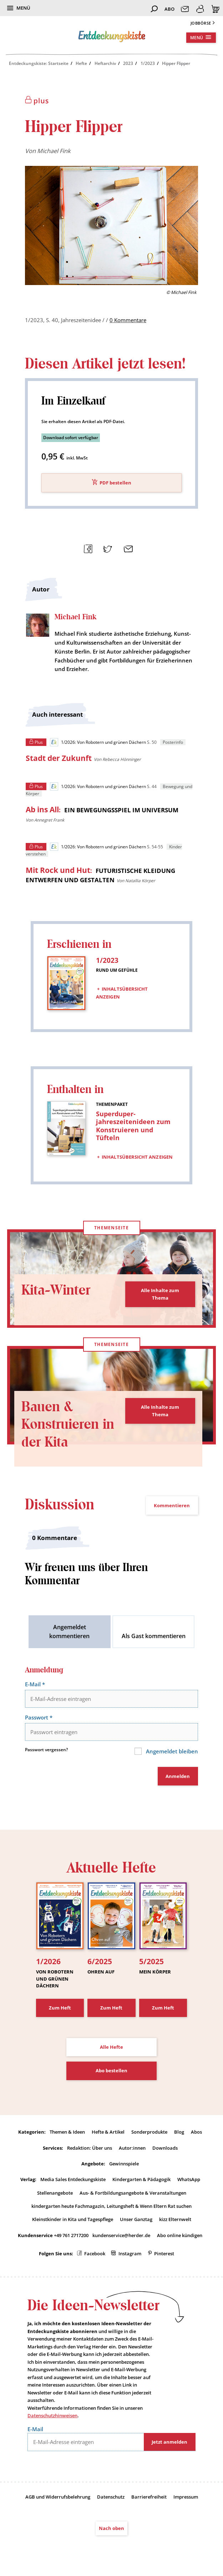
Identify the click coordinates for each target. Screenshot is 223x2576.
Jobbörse (201, 23)
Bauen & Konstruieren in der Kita (70, 1425)
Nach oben (111, 2530)
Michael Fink (54, 151)
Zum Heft (60, 2009)
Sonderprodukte (149, 2133)
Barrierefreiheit (149, 2499)
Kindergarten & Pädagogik (141, 2181)
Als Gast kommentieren (154, 1637)
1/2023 (148, 63)
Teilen (87, 548)
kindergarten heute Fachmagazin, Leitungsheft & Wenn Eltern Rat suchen (111, 2208)
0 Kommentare (128, 320)
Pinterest (164, 2255)
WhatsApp (188, 2181)
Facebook (94, 2255)
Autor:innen (132, 2149)
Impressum (185, 2499)
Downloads (165, 2149)
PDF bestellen (115, 483)
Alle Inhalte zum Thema (160, 1295)
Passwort (40, 1718)
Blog (179, 2133)
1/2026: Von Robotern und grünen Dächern (98, 743)
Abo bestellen (111, 2072)
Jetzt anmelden (169, 2444)
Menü (23, 8)
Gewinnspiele (124, 2165)
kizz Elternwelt (175, 2221)
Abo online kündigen (179, 2237)
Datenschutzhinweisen (52, 2418)
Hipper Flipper (176, 63)
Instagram (129, 2255)
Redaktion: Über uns (89, 2149)
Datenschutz (111, 2499)
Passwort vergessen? (46, 1751)
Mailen (127, 548)
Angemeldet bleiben (170, 1752)
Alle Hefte (111, 2048)
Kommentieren (172, 1506)
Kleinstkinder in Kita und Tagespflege (72, 2221)
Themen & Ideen (67, 2133)
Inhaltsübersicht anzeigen (122, 992)
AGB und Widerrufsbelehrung (57, 2499)
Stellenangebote (55, 2194)
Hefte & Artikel (108, 2133)
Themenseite (111, 1228)
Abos (196, 2133)
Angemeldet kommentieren (69, 1632)
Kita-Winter (57, 1291)
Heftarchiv (105, 63)
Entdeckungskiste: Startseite (39, 63)
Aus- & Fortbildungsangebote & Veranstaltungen (133, 2194)
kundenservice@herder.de (121, 2237)
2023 (128, 63)
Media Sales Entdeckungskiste (73, 2181)
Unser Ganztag (136, 2221)
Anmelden (178, 1777)
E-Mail (35, 1685)
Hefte (81, 63)
